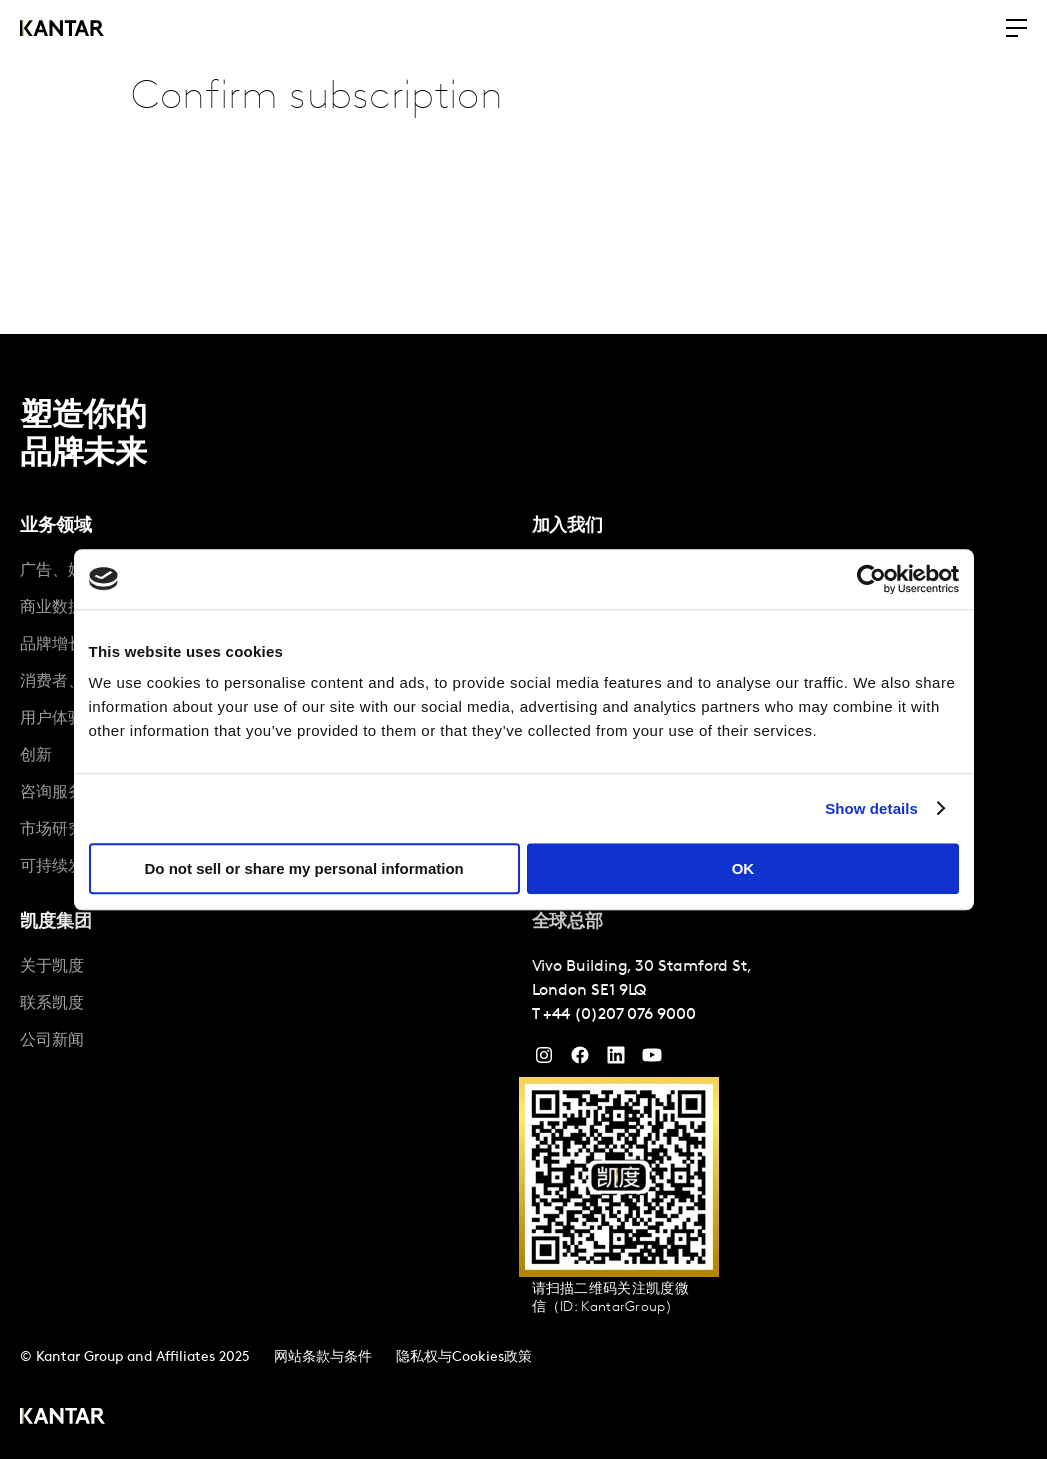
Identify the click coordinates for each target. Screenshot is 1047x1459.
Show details (871, 808)
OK (743, 868)
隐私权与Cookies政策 (464, 1357)
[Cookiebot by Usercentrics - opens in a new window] (871, 579)
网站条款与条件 (323, 1357)
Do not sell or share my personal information (304, 868)
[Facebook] (580, 1060)
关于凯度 (52, 967)
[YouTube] (616, 1060)
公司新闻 (52, 1041)
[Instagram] (544, 1060)
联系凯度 (52, 1004)
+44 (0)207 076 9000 (619, 1015)
